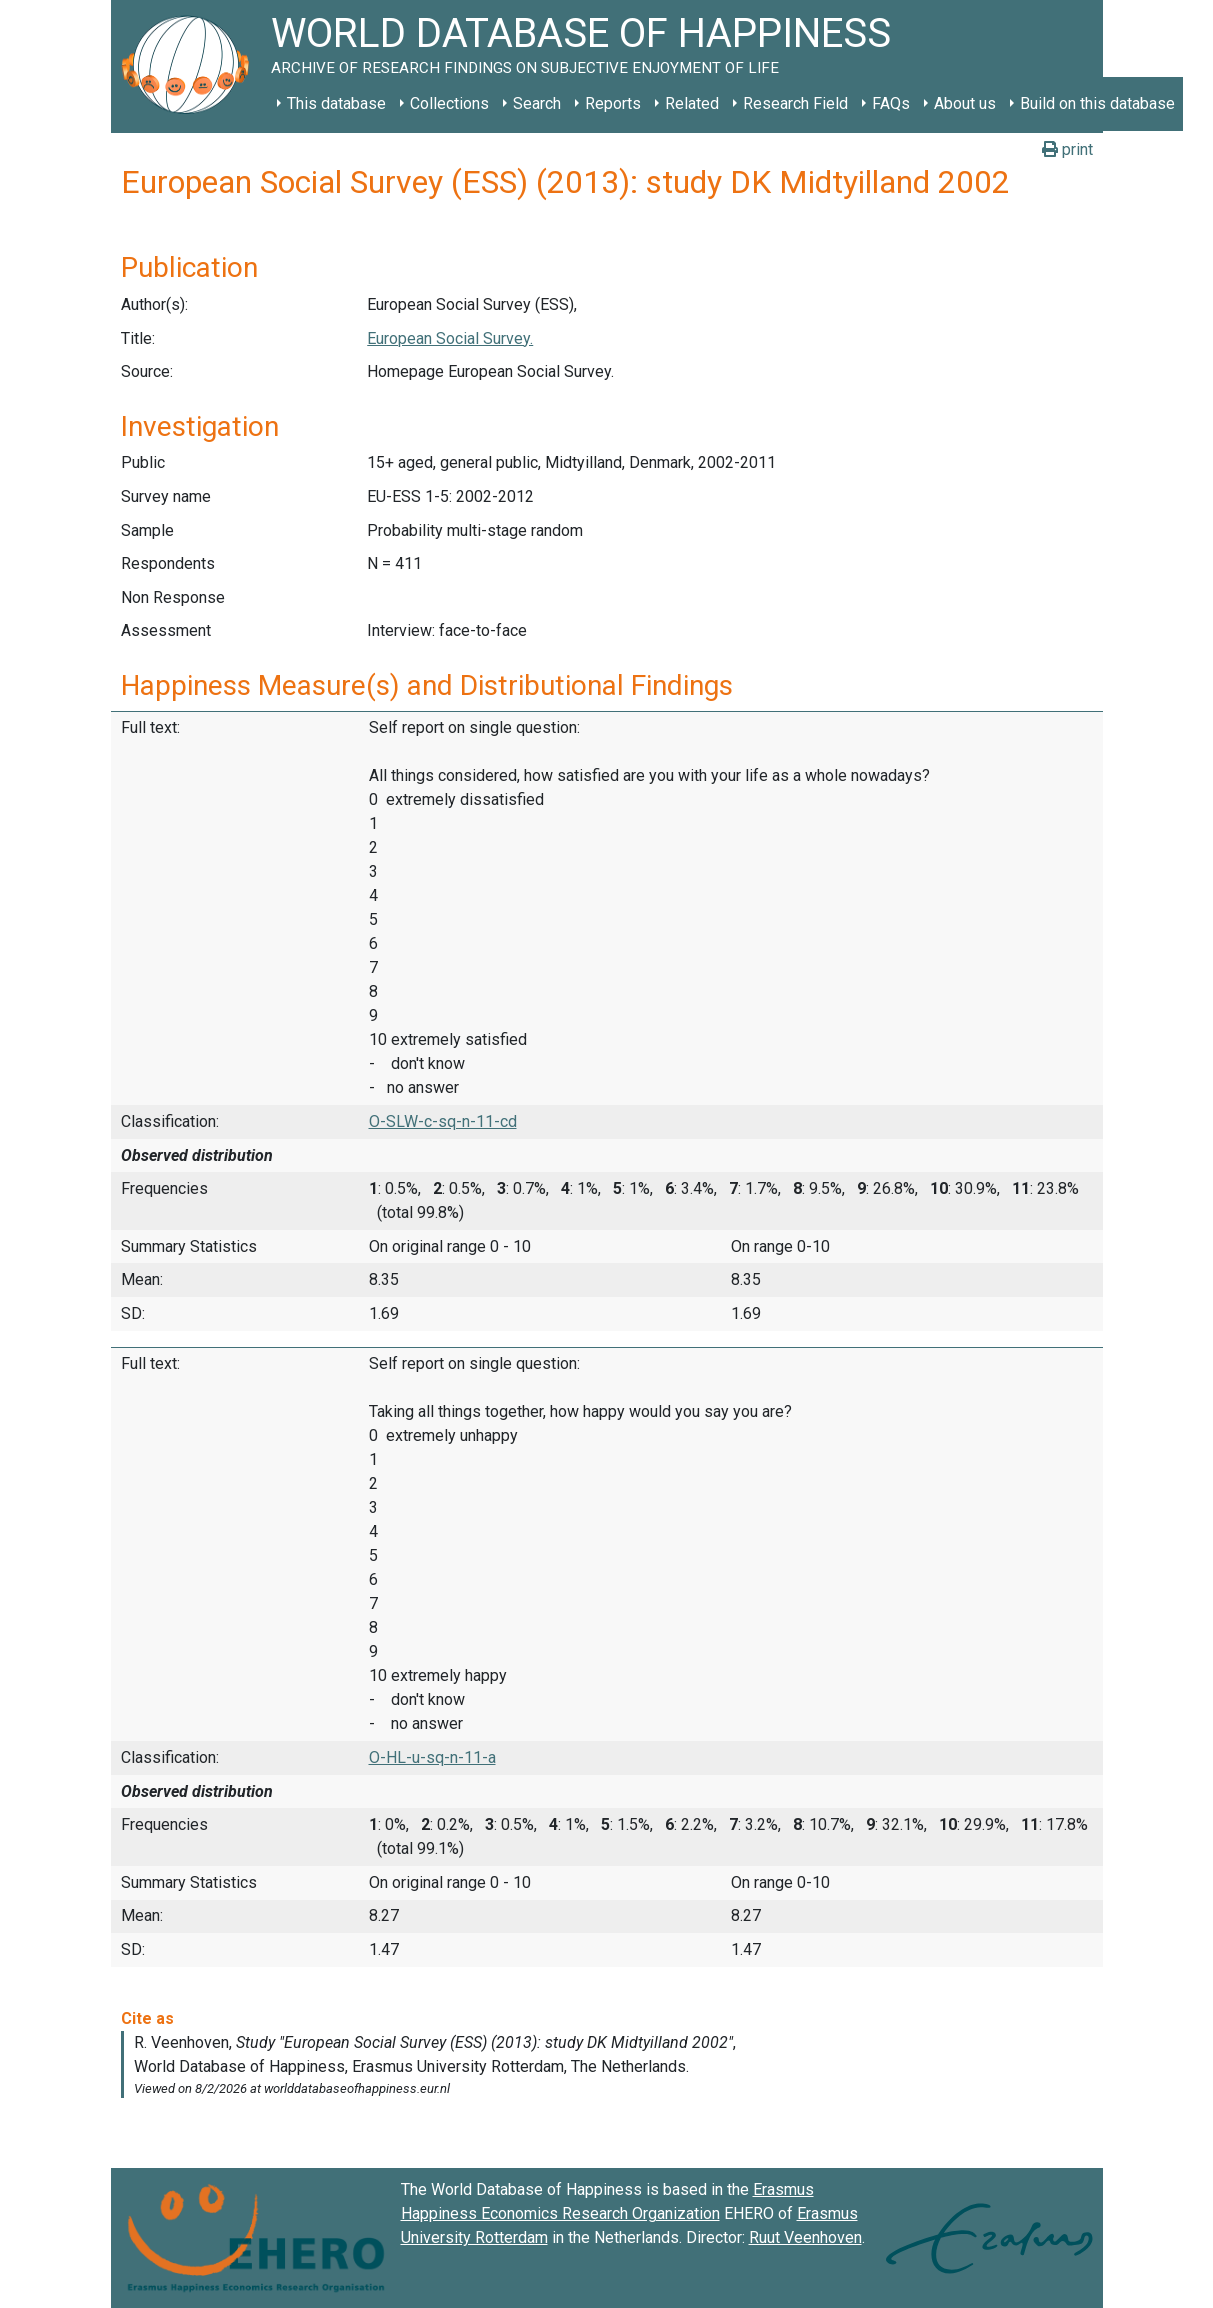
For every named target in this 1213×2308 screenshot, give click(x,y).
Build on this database (1097, 103)
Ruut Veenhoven (805, 2237)
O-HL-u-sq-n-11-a (432, 1757)
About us (965, 103)
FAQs (891, 103)
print (1067, 149)
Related (692, 103)
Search (537, 103)
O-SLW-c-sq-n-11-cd (443, 1121)
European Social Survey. (450, 338)
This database (336, 103)
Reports (613, 103)
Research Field (795, 103)
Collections (449, 103)
